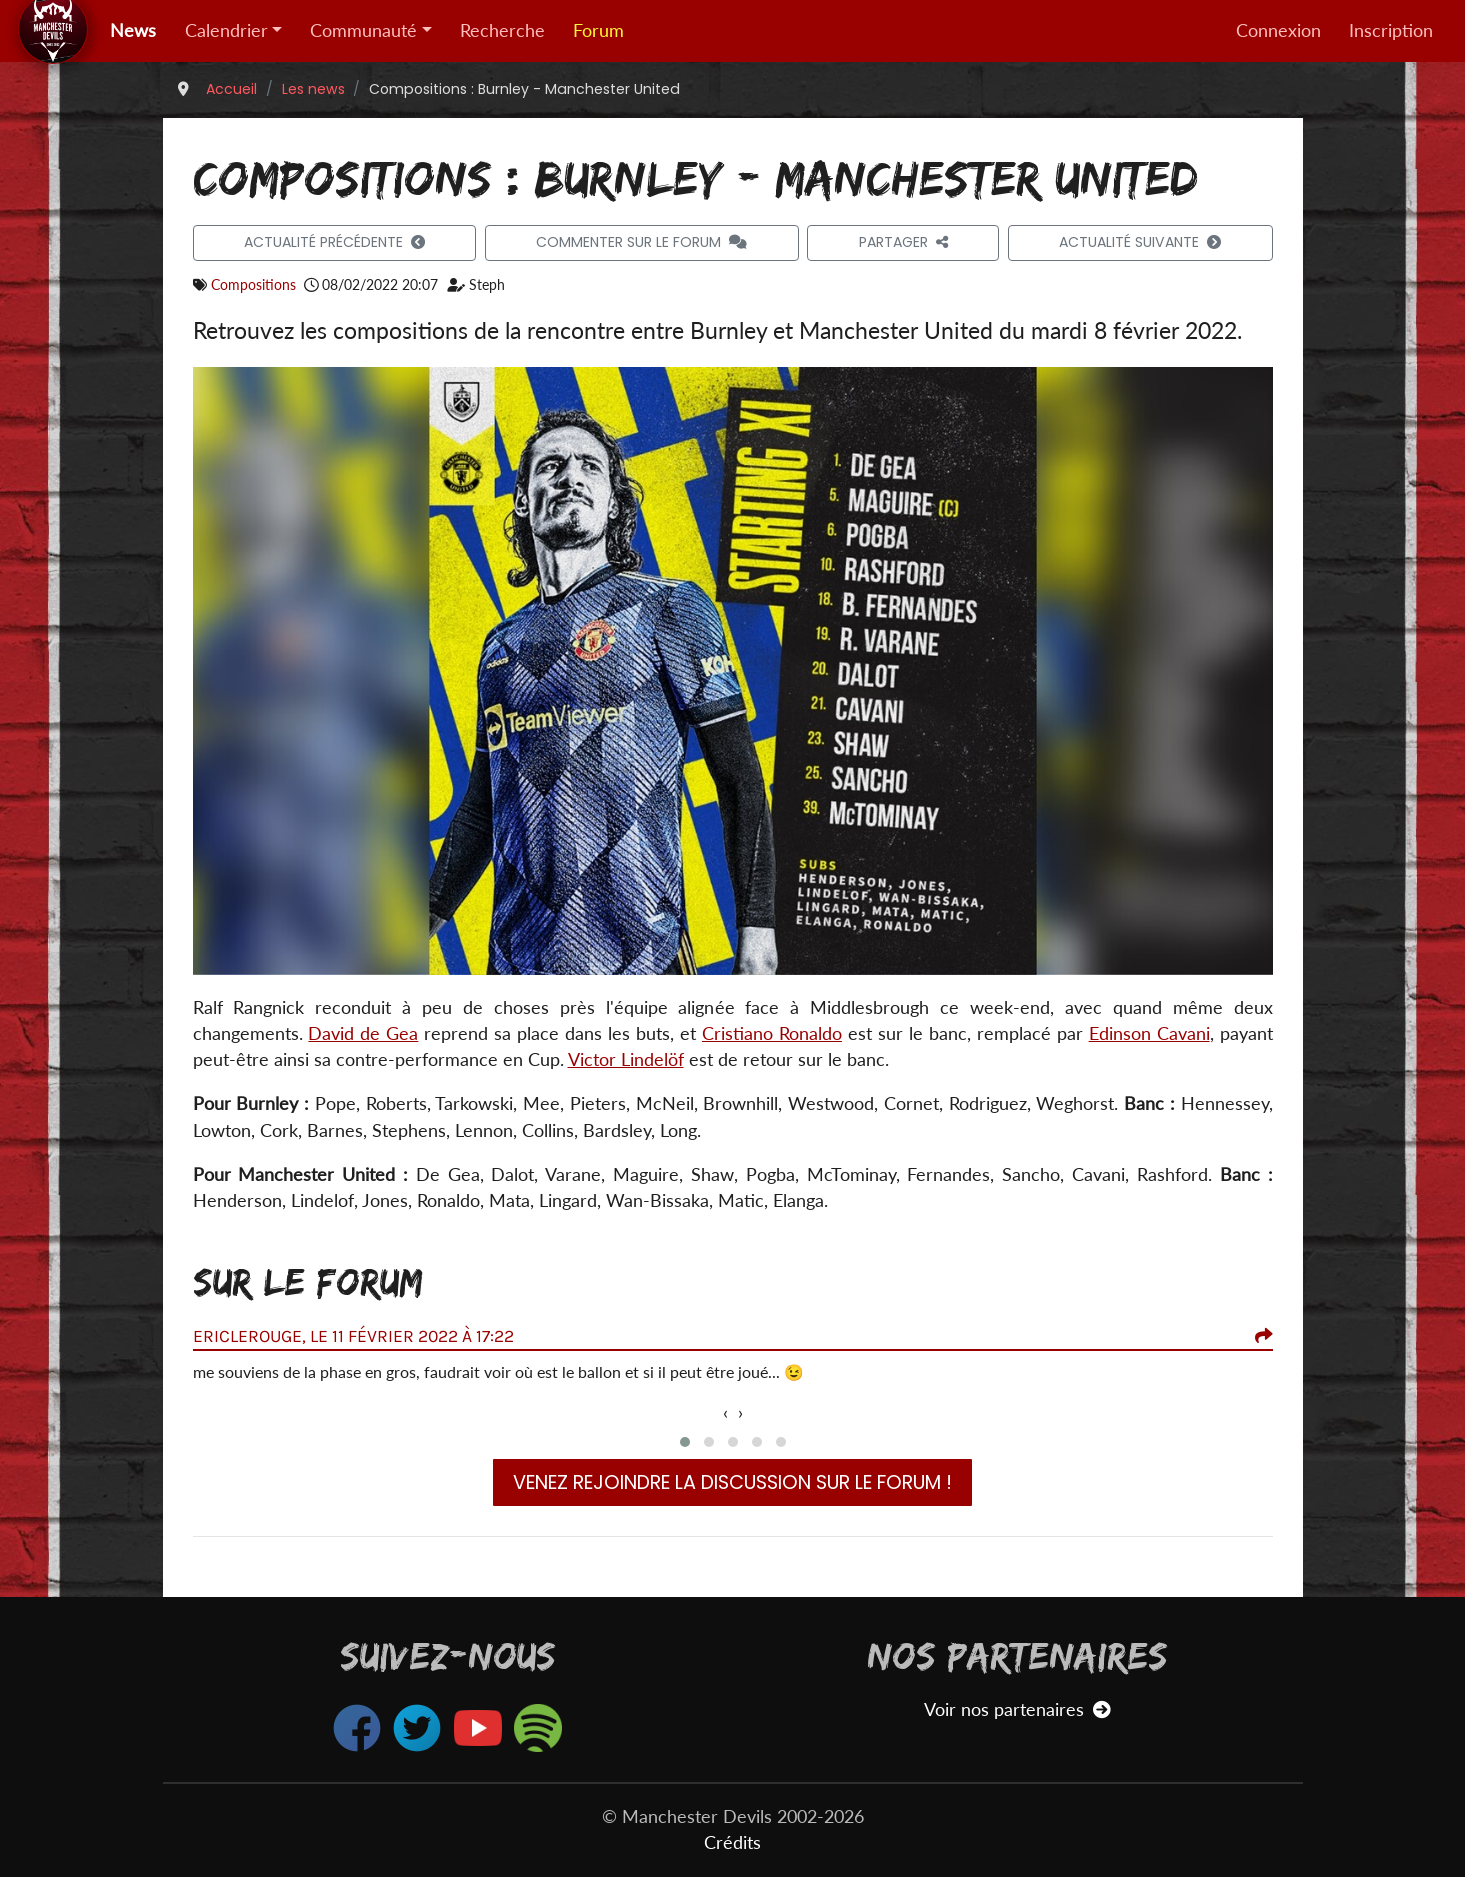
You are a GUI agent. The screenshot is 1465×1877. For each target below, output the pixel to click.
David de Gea (363, 1033)
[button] (685, 1442)
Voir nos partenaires (1017, 1709)
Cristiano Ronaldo (772, 1033)
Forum (598, 30)
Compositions (253, 284)
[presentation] (725, 1413)
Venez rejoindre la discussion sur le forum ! (732, 1482)
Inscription (1391, 30)
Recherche (502, 30)
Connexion (1278, 30)
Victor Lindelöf (626, 1059)
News (133, 30)
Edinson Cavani (1149, 1033)
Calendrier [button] (226, 30)
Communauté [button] (363, 30)
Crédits (732, 1842)
